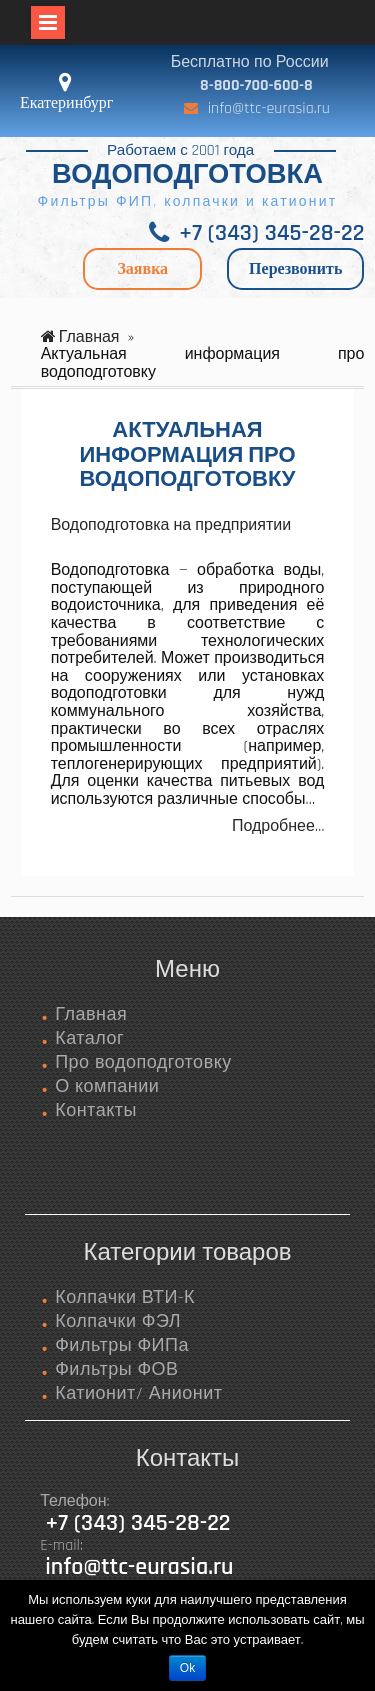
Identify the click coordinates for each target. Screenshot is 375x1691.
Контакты (96, 1110)
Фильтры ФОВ (116, 1369)
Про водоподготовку (143, 1062)
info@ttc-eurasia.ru (269, 108)
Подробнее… (278, 826)
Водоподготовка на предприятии (171, 525)
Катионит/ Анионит (138, 1393)
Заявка (142, 268)
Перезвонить (295, 268)
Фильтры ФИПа (122, 1345)
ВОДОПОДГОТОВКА (187, 175)
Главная (91, 1014)
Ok (187, 1668)
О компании (107, 1086)
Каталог (89, 1038)
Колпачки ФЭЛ (118, 1321)
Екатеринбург (66, 102)
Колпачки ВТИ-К (125, 1297)
